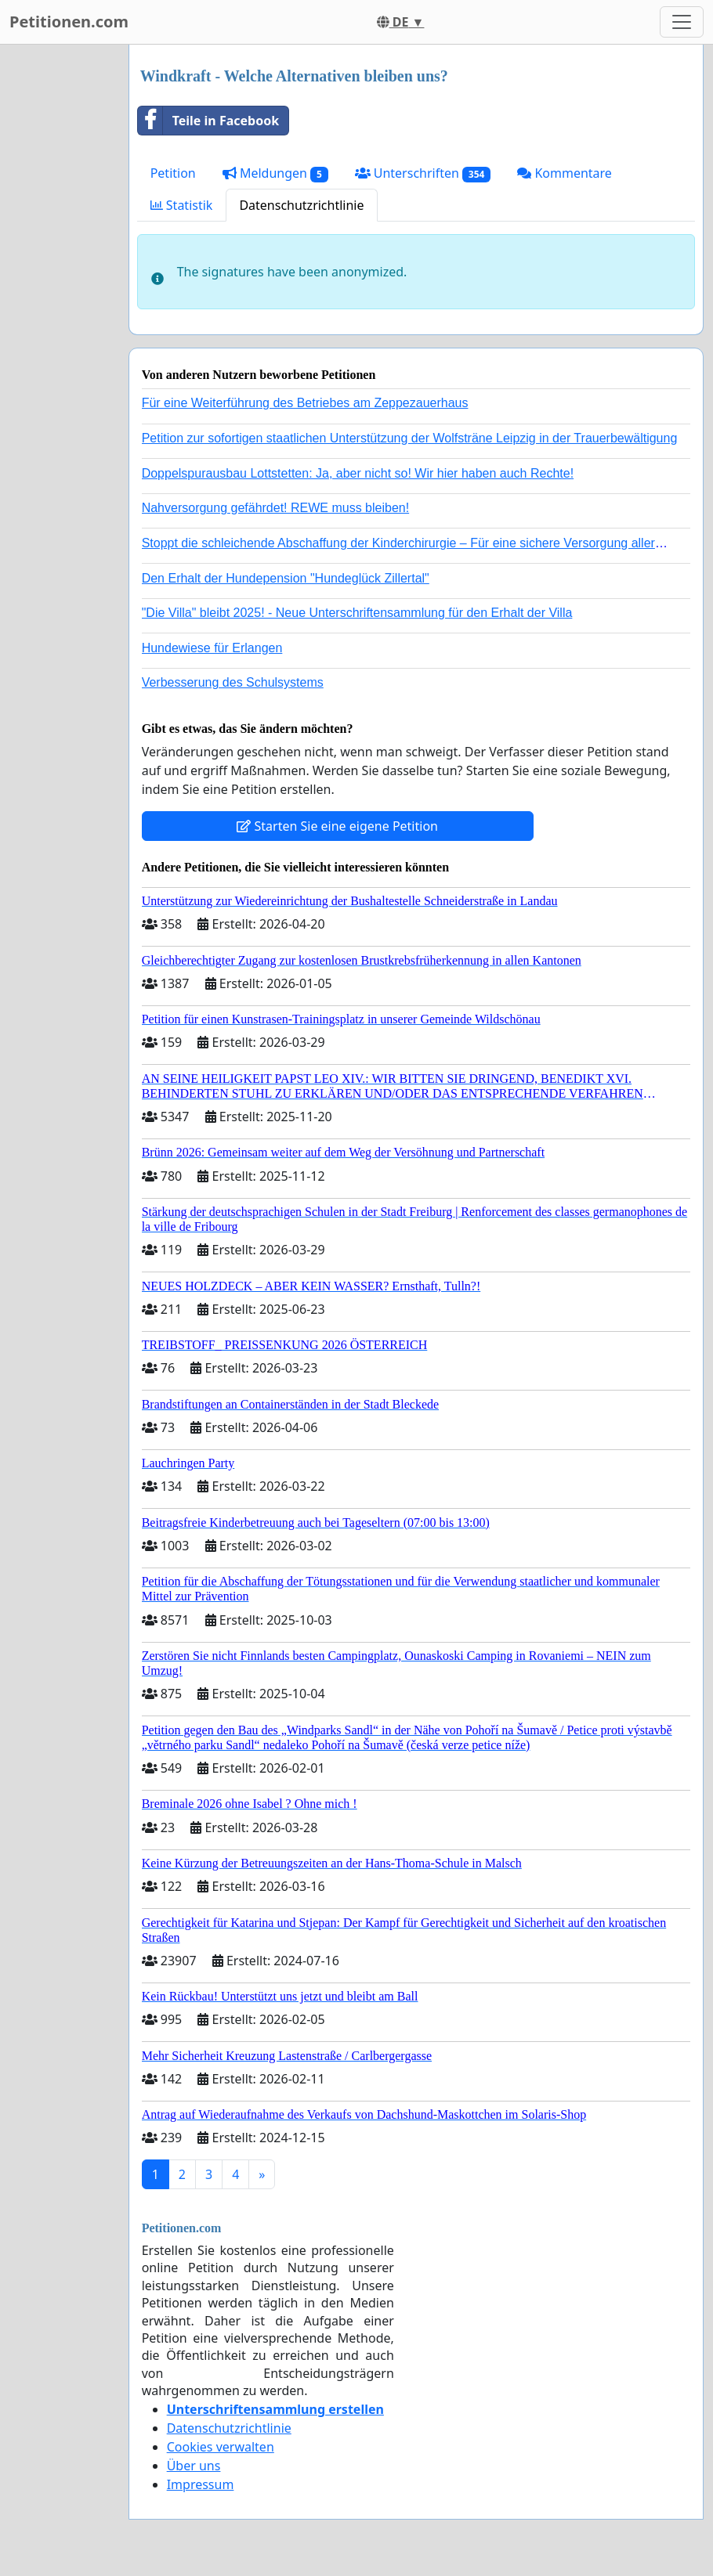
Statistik (181, 205)
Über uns (194, 2465)
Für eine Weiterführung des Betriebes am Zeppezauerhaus (305, 402)
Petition (173, 173)
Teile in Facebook (208, 120)
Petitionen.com (68, 21)
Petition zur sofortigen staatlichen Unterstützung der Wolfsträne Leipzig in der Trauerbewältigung (410, 438)
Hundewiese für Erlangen (212, 648)
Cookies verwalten (220, 2446)
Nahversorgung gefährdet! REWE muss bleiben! (276, 507)
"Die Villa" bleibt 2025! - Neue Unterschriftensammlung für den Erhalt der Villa (357, 612)
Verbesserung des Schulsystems (233, 682)
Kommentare (564, 173)
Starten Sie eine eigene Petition (337, 826)
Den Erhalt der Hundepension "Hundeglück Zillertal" (285, 578)
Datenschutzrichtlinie (301, 205)
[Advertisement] (59, 279)
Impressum (200, 2484)
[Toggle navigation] (682, 22)
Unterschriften (423, 173)
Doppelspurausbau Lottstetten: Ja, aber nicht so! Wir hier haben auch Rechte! (358, 473)
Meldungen (275, 173)
